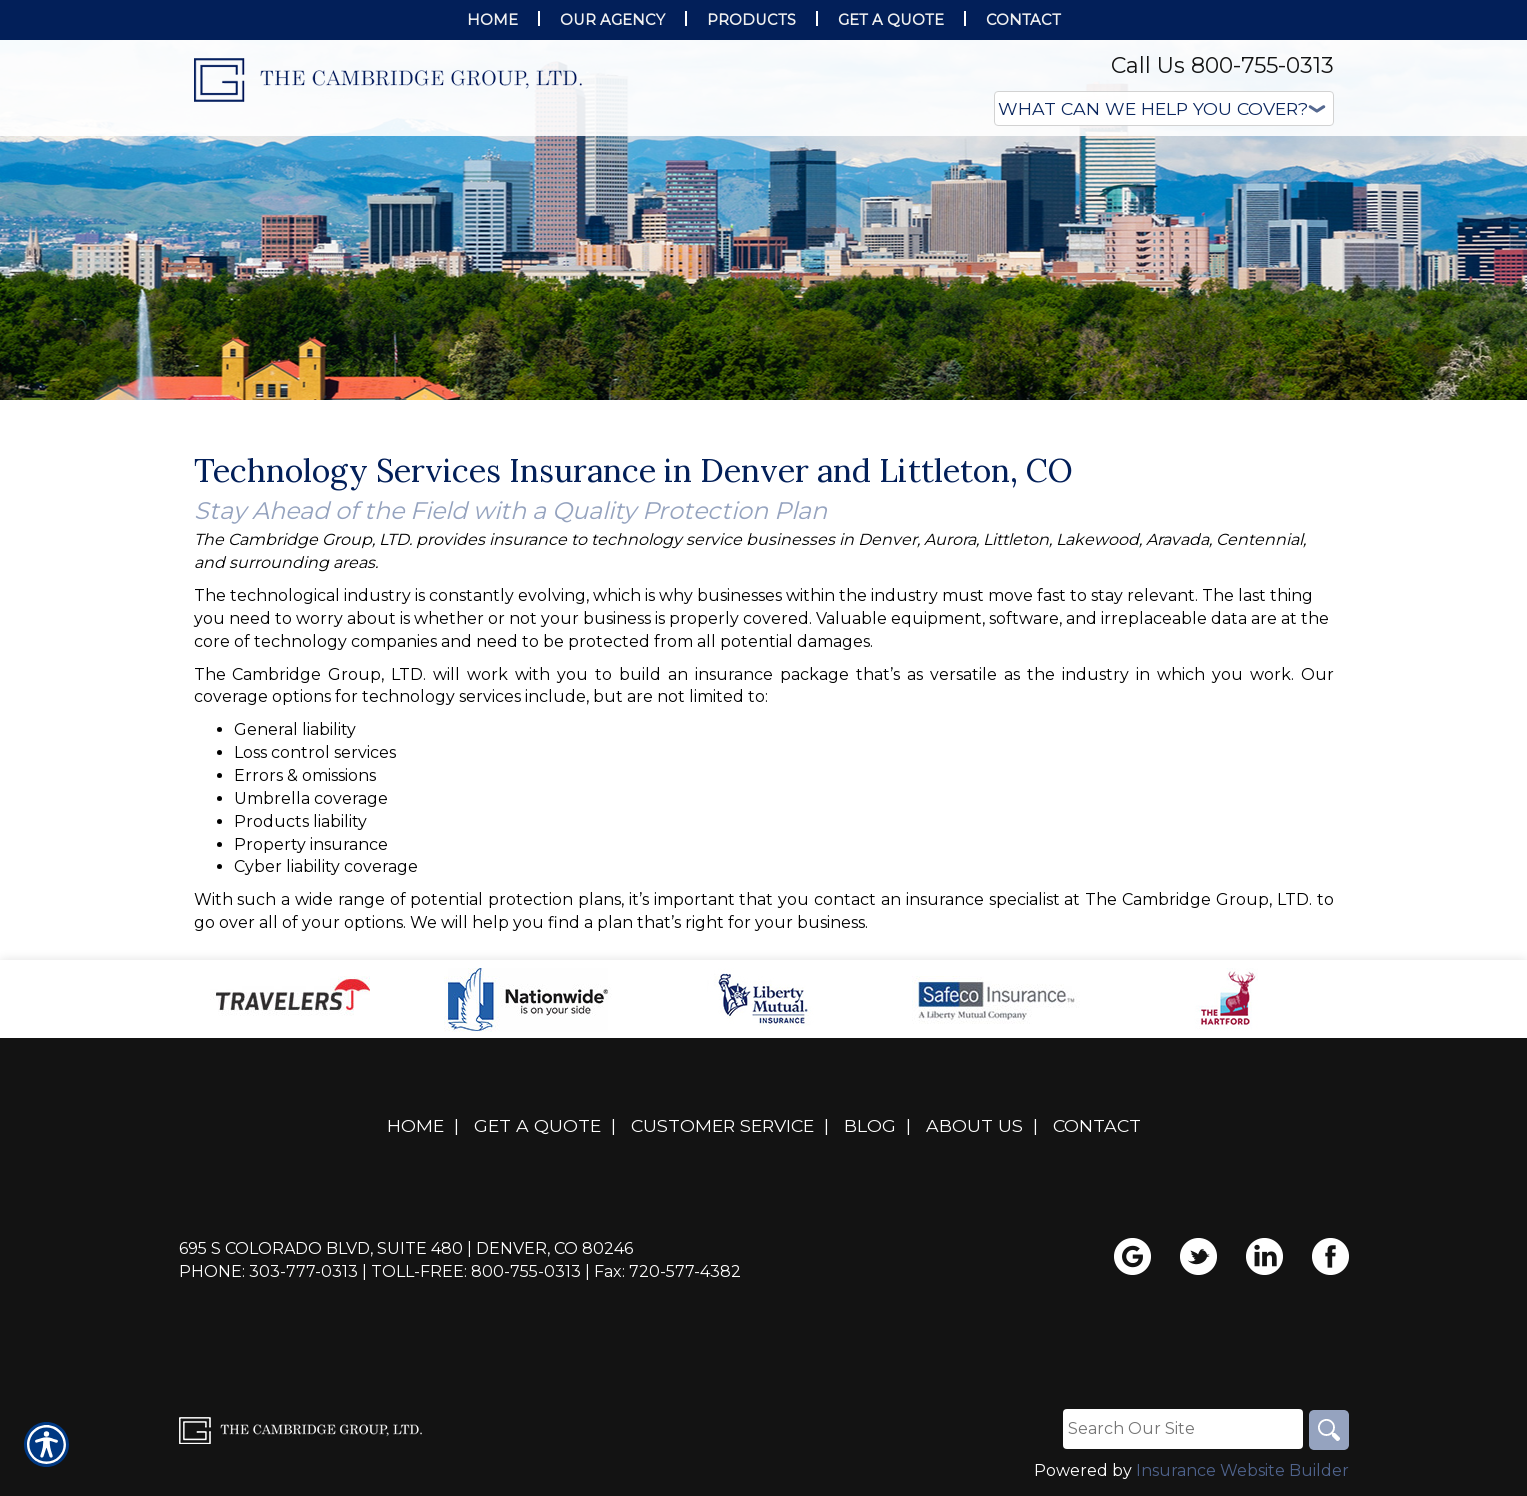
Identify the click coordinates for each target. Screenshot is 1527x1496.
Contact (1097, 1125)
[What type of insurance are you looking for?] (1164, 108)
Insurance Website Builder (1242, 1470)
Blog (870, 1125)
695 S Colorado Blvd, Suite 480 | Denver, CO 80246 (406, 1248)
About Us (974, 1125)
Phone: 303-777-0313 (268, 1271)
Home (415, 1125)
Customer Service (722, 1125)
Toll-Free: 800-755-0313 (476, 1271)
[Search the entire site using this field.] (1183, 1429)
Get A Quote (537, 1125)
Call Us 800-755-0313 (1222, 65)
